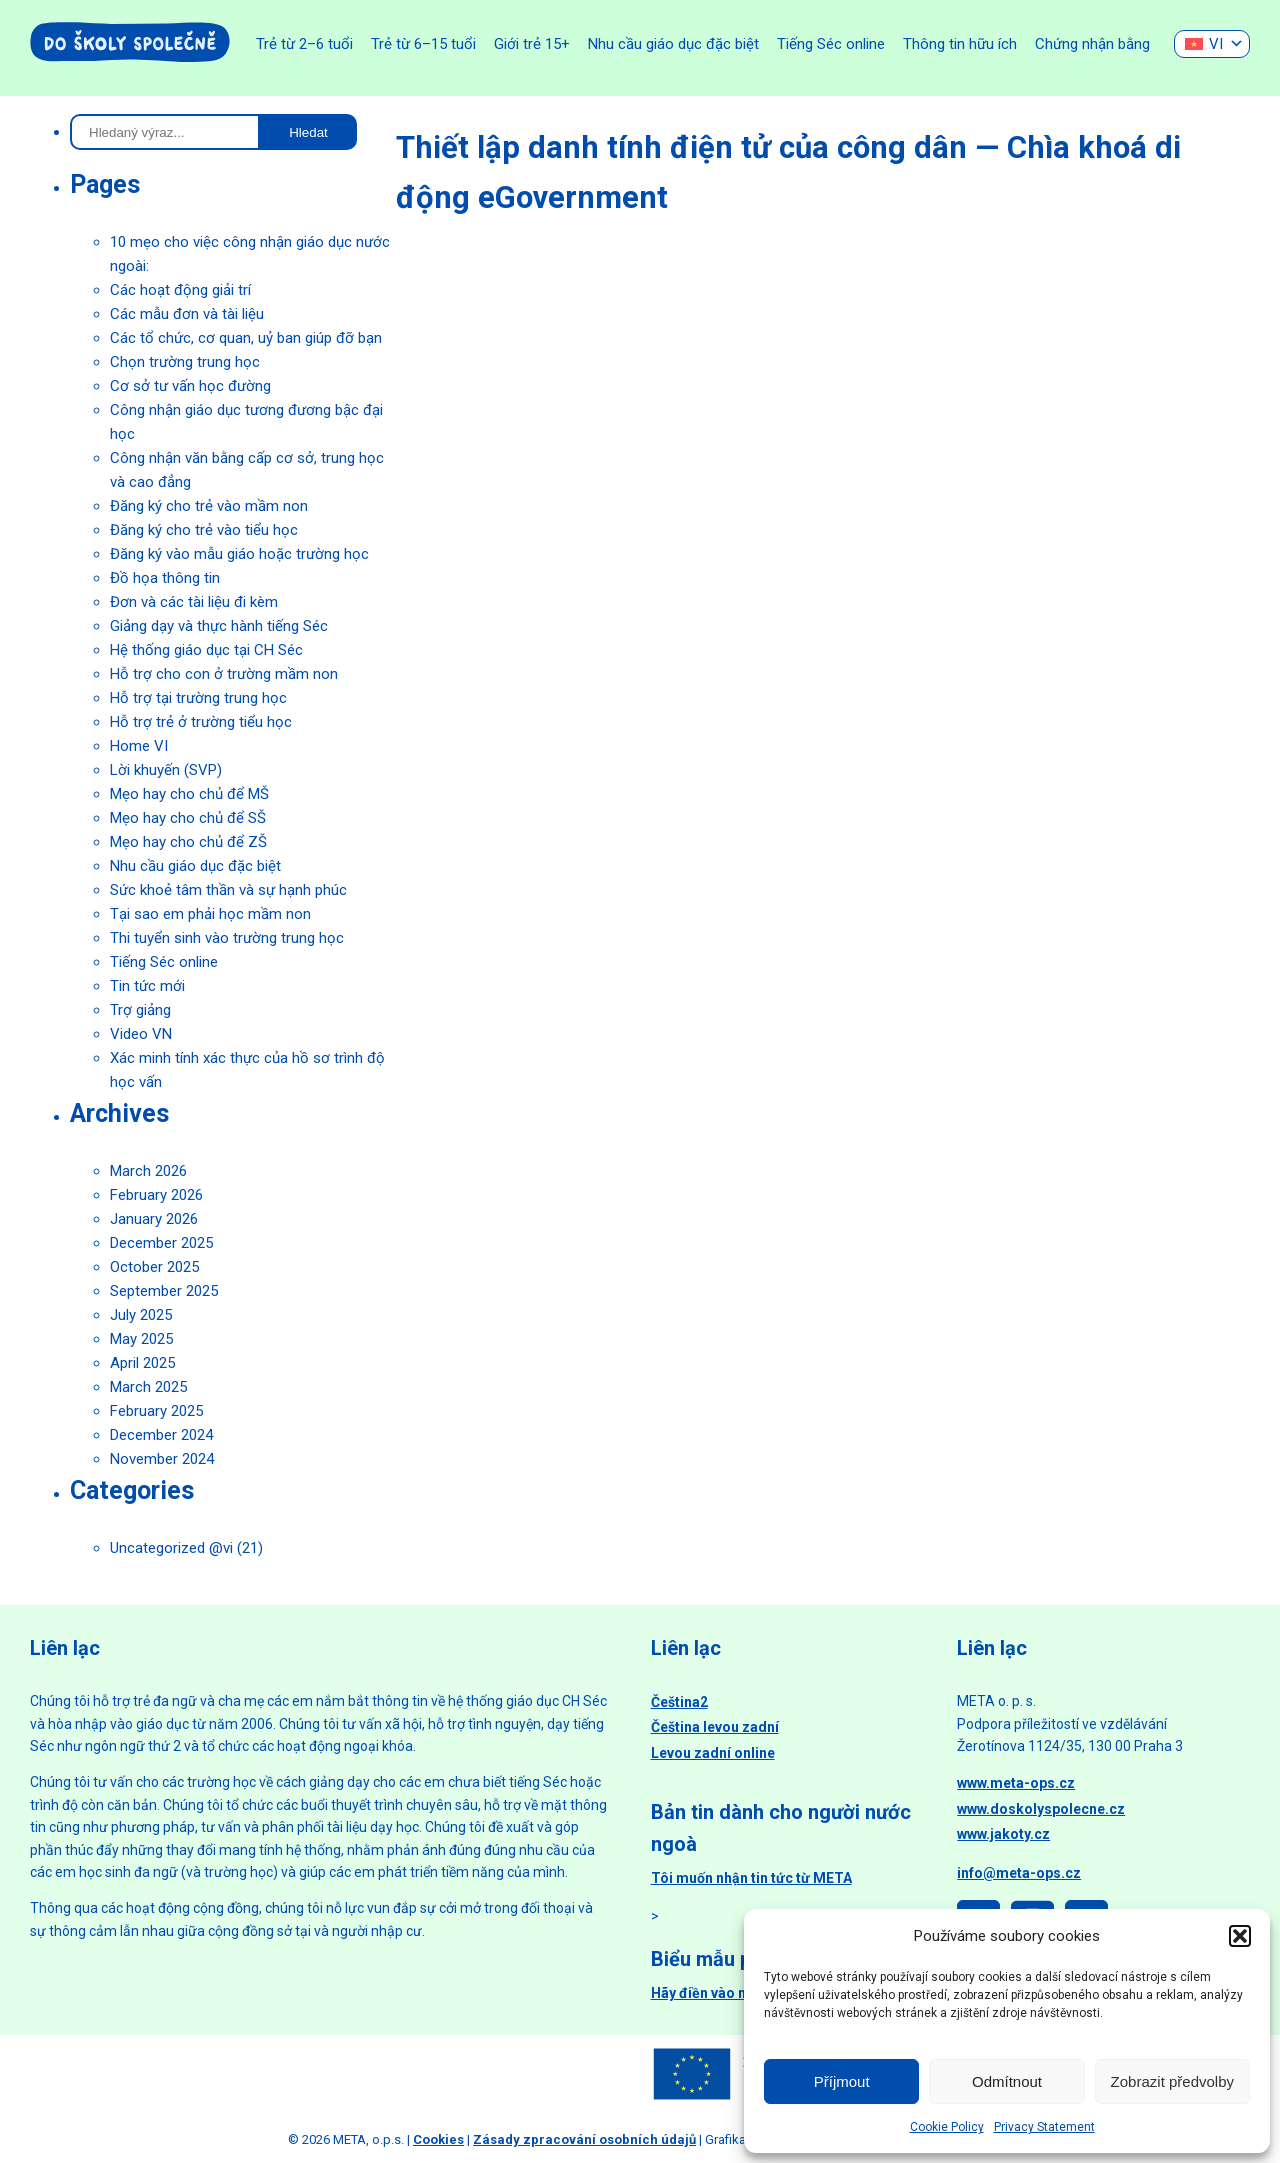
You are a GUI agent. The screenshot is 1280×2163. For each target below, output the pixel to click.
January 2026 (154, 1219)
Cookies (438, 2139)
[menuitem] (1212, 44)
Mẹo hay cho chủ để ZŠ (188, 842)
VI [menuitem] (1216, 44)
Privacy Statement (1044, 2127)
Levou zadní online (713, 1753)
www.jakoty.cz (1003, 1834)
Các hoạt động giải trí (180, 290)
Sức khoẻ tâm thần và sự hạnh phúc (228, 890)
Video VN (141, 1034)
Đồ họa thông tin (165, 578)
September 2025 (164, 1291)
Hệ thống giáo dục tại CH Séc (206, 650)
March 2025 (148, 1387)
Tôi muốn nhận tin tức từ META (751, 1878)
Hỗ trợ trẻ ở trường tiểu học (201, 722)
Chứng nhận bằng (1092, 44)
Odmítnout (1007, 2081)
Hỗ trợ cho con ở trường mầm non (224, 674)
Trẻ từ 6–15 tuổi (423, 44)
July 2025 (141, 1315)
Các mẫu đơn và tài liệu (187, 314)
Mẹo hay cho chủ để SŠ (188, 818)
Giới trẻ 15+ (532, 44)
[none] (1212, 44)
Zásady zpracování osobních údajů (584, 2139)
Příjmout (842, 2081)
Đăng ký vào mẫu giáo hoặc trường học (239, 554)
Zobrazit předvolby (1172, 2081)
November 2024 (162, 1459)
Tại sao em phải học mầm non (210, 914)
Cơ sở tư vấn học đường (190, 386)
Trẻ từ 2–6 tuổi (304, 44)
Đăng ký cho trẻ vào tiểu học (204, 530)
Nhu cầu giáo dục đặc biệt (673, 44)
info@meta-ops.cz (1019, 1873)
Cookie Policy (947, 2127)
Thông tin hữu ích (960, 44)
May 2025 (141, 1339)
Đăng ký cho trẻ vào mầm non (209, 506)
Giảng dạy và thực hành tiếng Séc (219, 626)
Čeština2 (679, 1702)
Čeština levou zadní (715, 1727)
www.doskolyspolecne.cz (1041, 1809)
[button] (1240, 1936)
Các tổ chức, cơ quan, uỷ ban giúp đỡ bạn (246, 338)
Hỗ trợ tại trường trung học (198, 698)
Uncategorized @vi (171, 1548)
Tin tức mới (147, 986)
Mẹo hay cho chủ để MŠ (189, 794)
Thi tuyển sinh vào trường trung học (227, 938)
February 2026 (156, 1195)
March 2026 (148, 1171)
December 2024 (161, 1435)
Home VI (139, 746)
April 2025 (142, 1363)
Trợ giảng (140, 1010)
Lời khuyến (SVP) (166, 770)
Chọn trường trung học (185, 362)
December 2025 (161, 1243)
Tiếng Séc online (831, 44)
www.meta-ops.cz (1016, 1783)
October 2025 (154, 1267)
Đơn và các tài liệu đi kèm (194, 602)
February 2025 (156, 1411)
